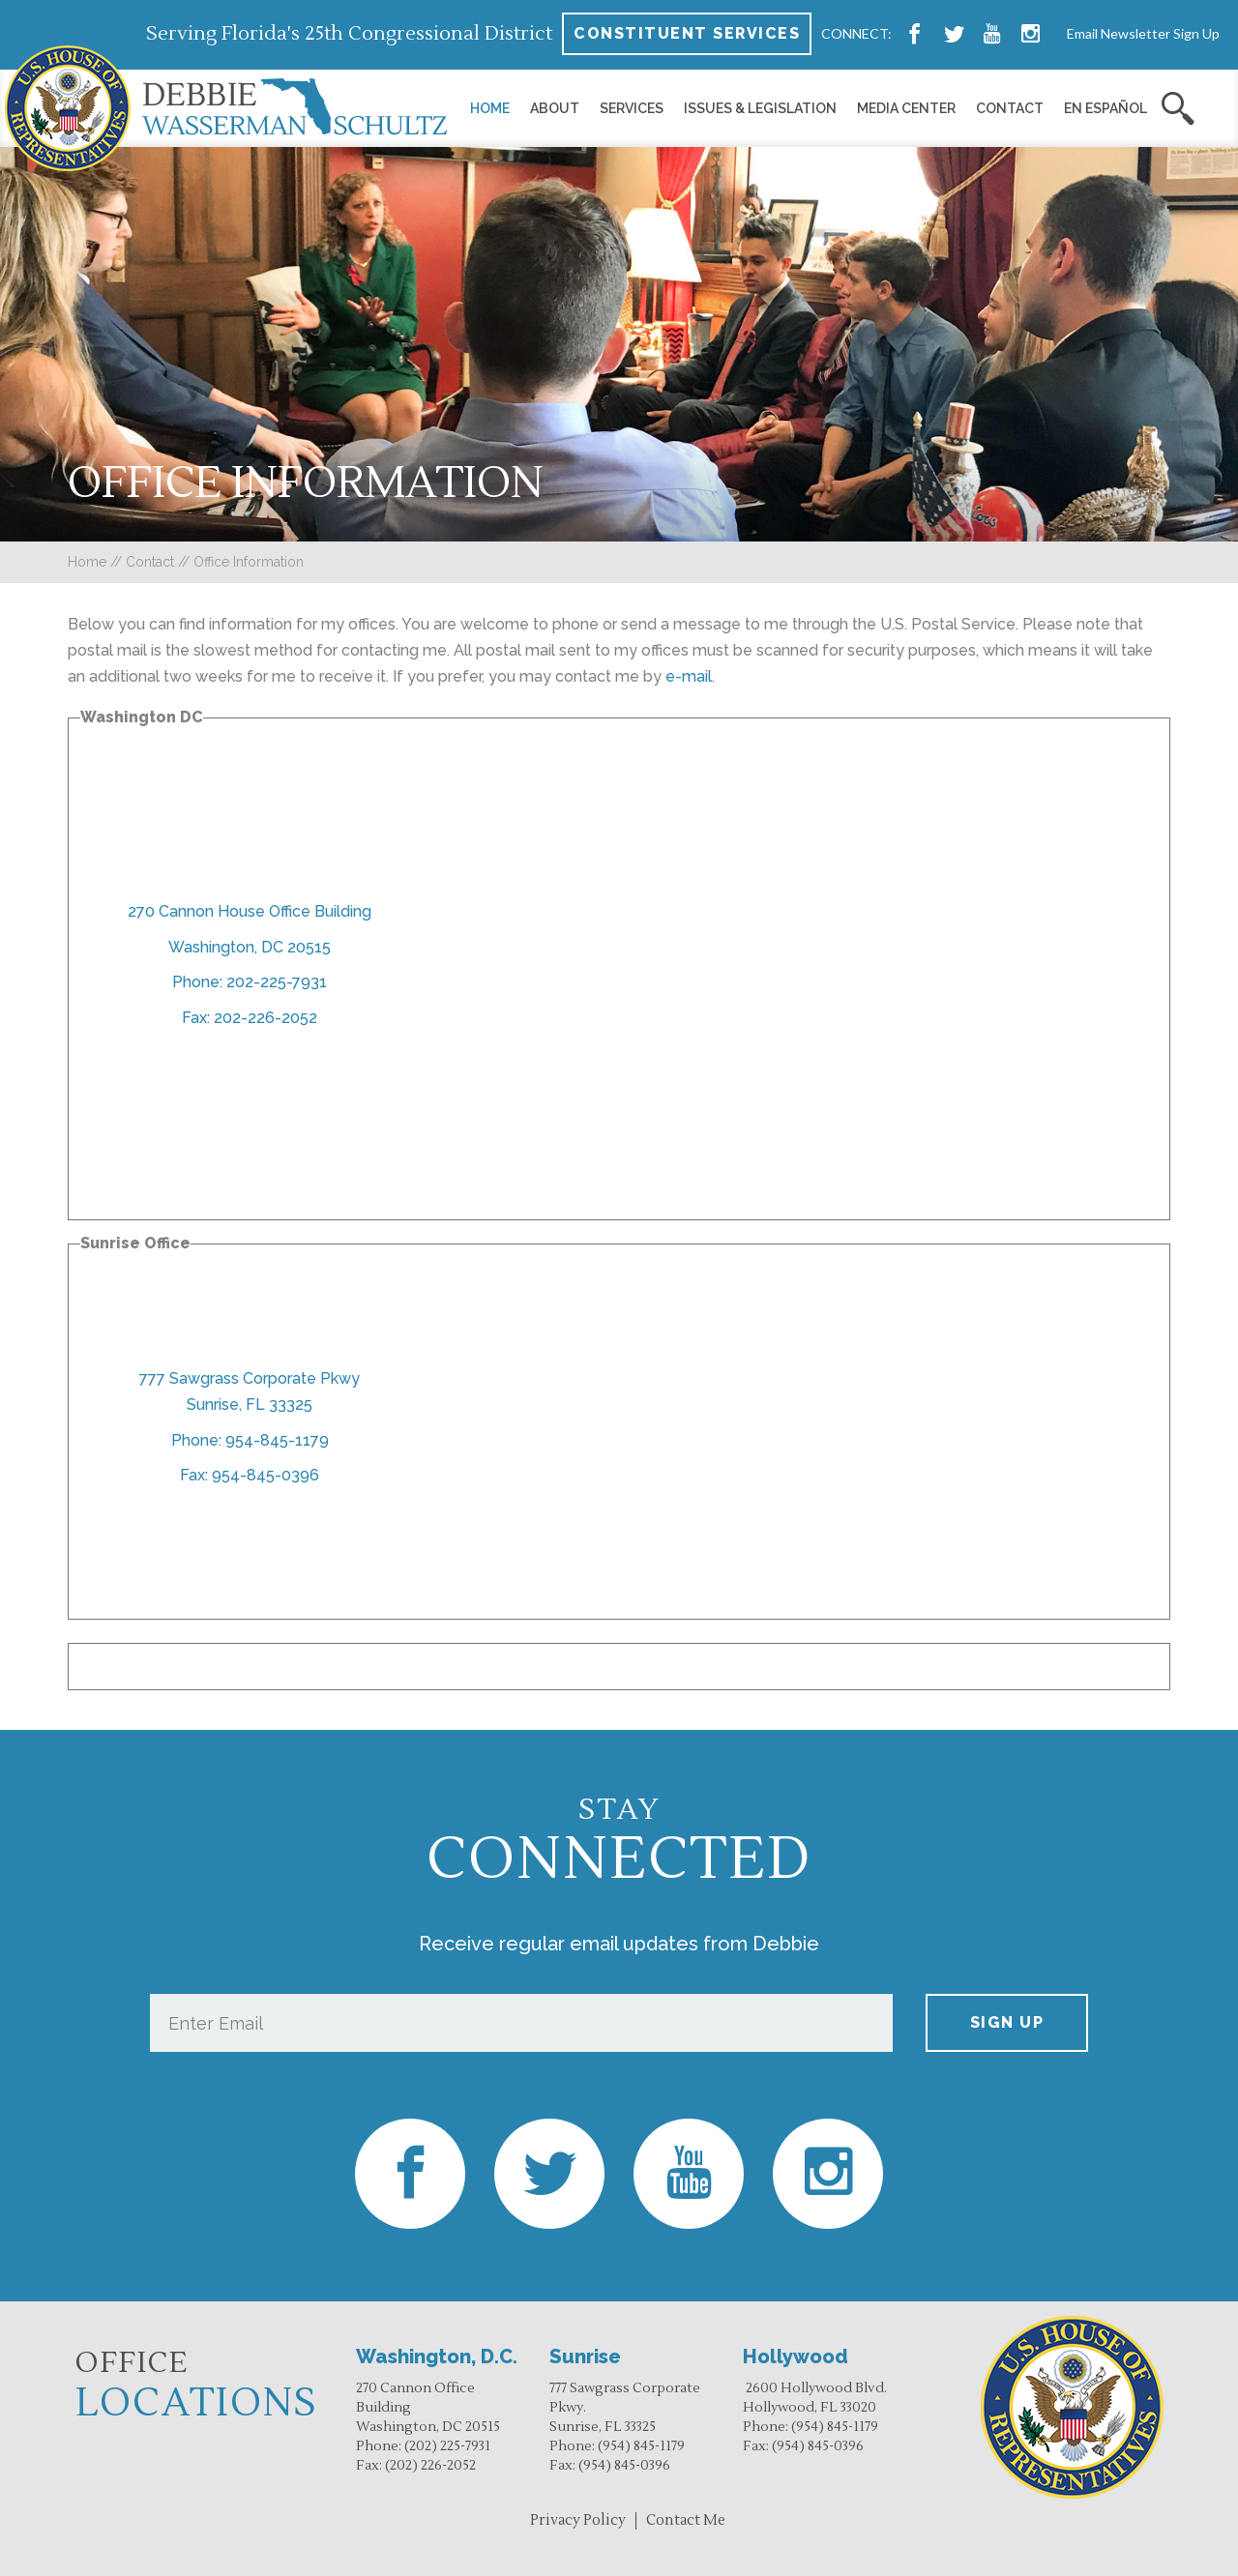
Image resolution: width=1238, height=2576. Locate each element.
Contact (1010, 108)
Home (490, 108)
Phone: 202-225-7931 (249, 982)
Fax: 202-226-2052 (249, 1018)
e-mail (688, 676)
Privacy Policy (578, 2520)
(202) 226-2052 (430, 2465)
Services (631, 108)
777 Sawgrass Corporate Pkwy (249, 1378)
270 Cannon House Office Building (249, 911)
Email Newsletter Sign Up (1143, 33)
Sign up (1007, 2022)
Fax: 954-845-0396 (249, 1475)
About (554, 108)
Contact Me (685, 2520)
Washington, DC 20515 (249, 947)
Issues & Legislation (760, 108)
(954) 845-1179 (641, 2446)
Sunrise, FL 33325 (249, 1404)
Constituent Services (687, 33)
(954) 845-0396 (624, 2465)
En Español (1105, 108)
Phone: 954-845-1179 (250, 1440)
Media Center (906, 108)
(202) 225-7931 (447, 2446)
